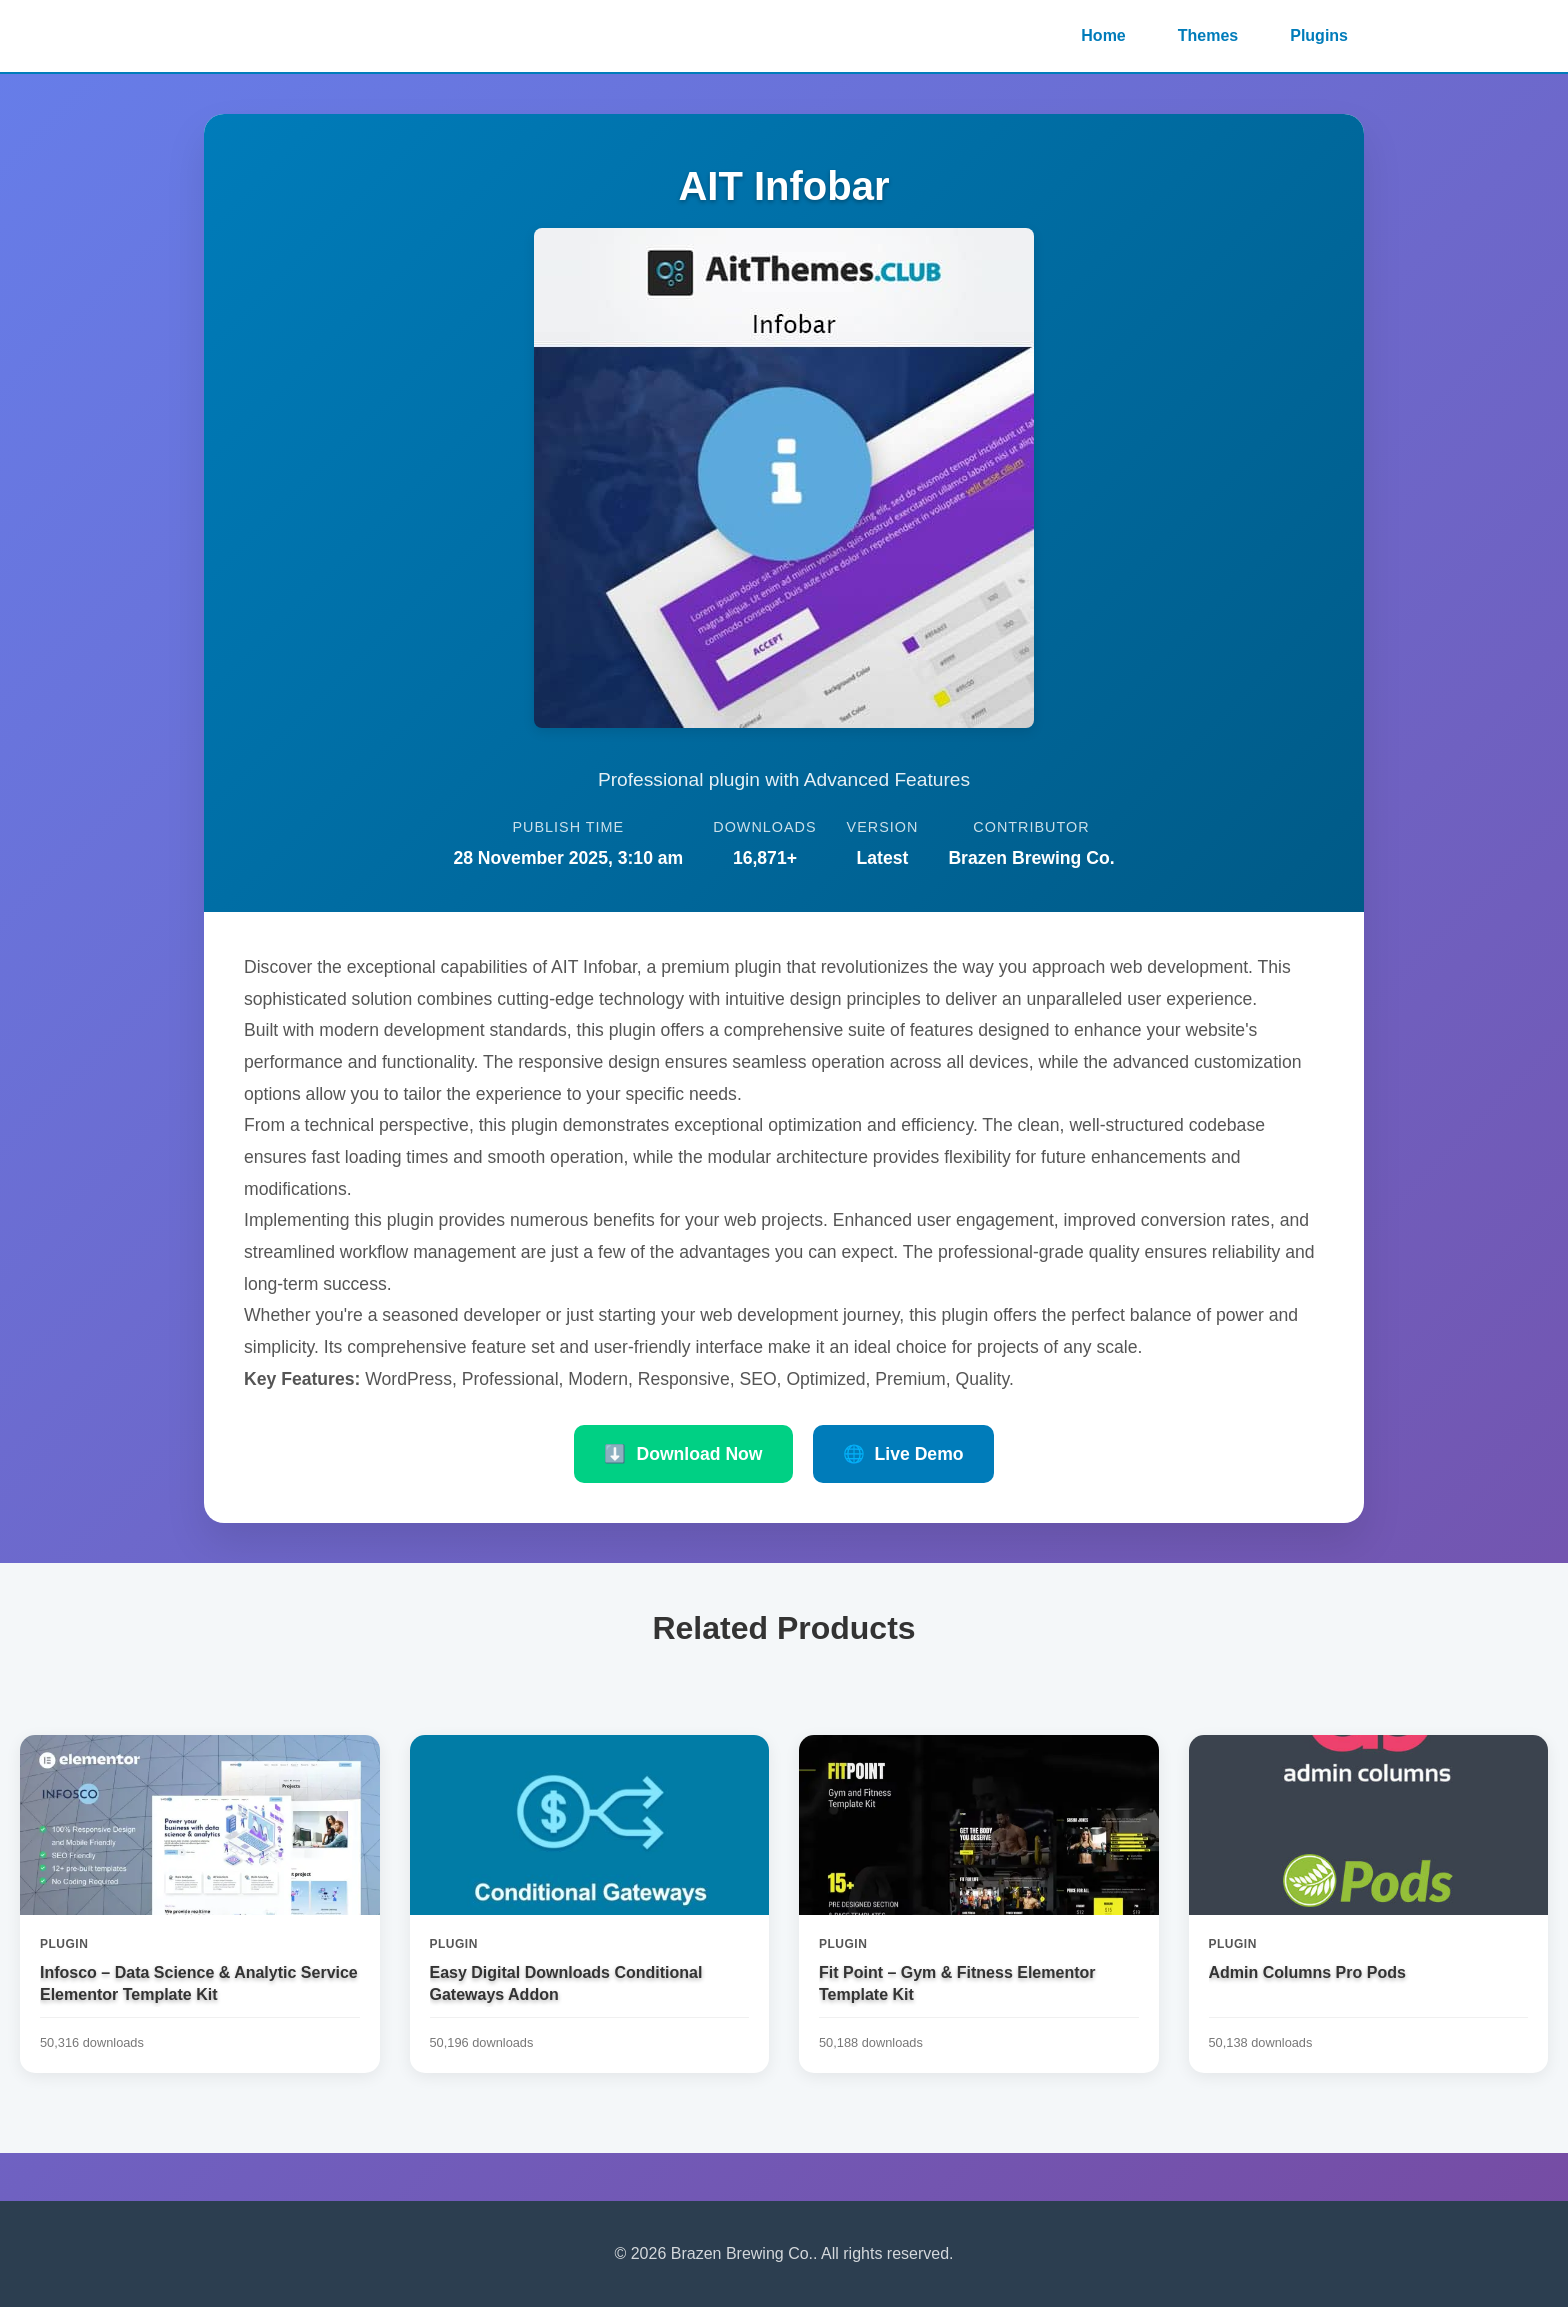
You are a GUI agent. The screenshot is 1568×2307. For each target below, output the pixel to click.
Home (1103, 35)
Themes (1208, 35)
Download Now (683, 1454)
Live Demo (903, 1454)
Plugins (1319, 35)
